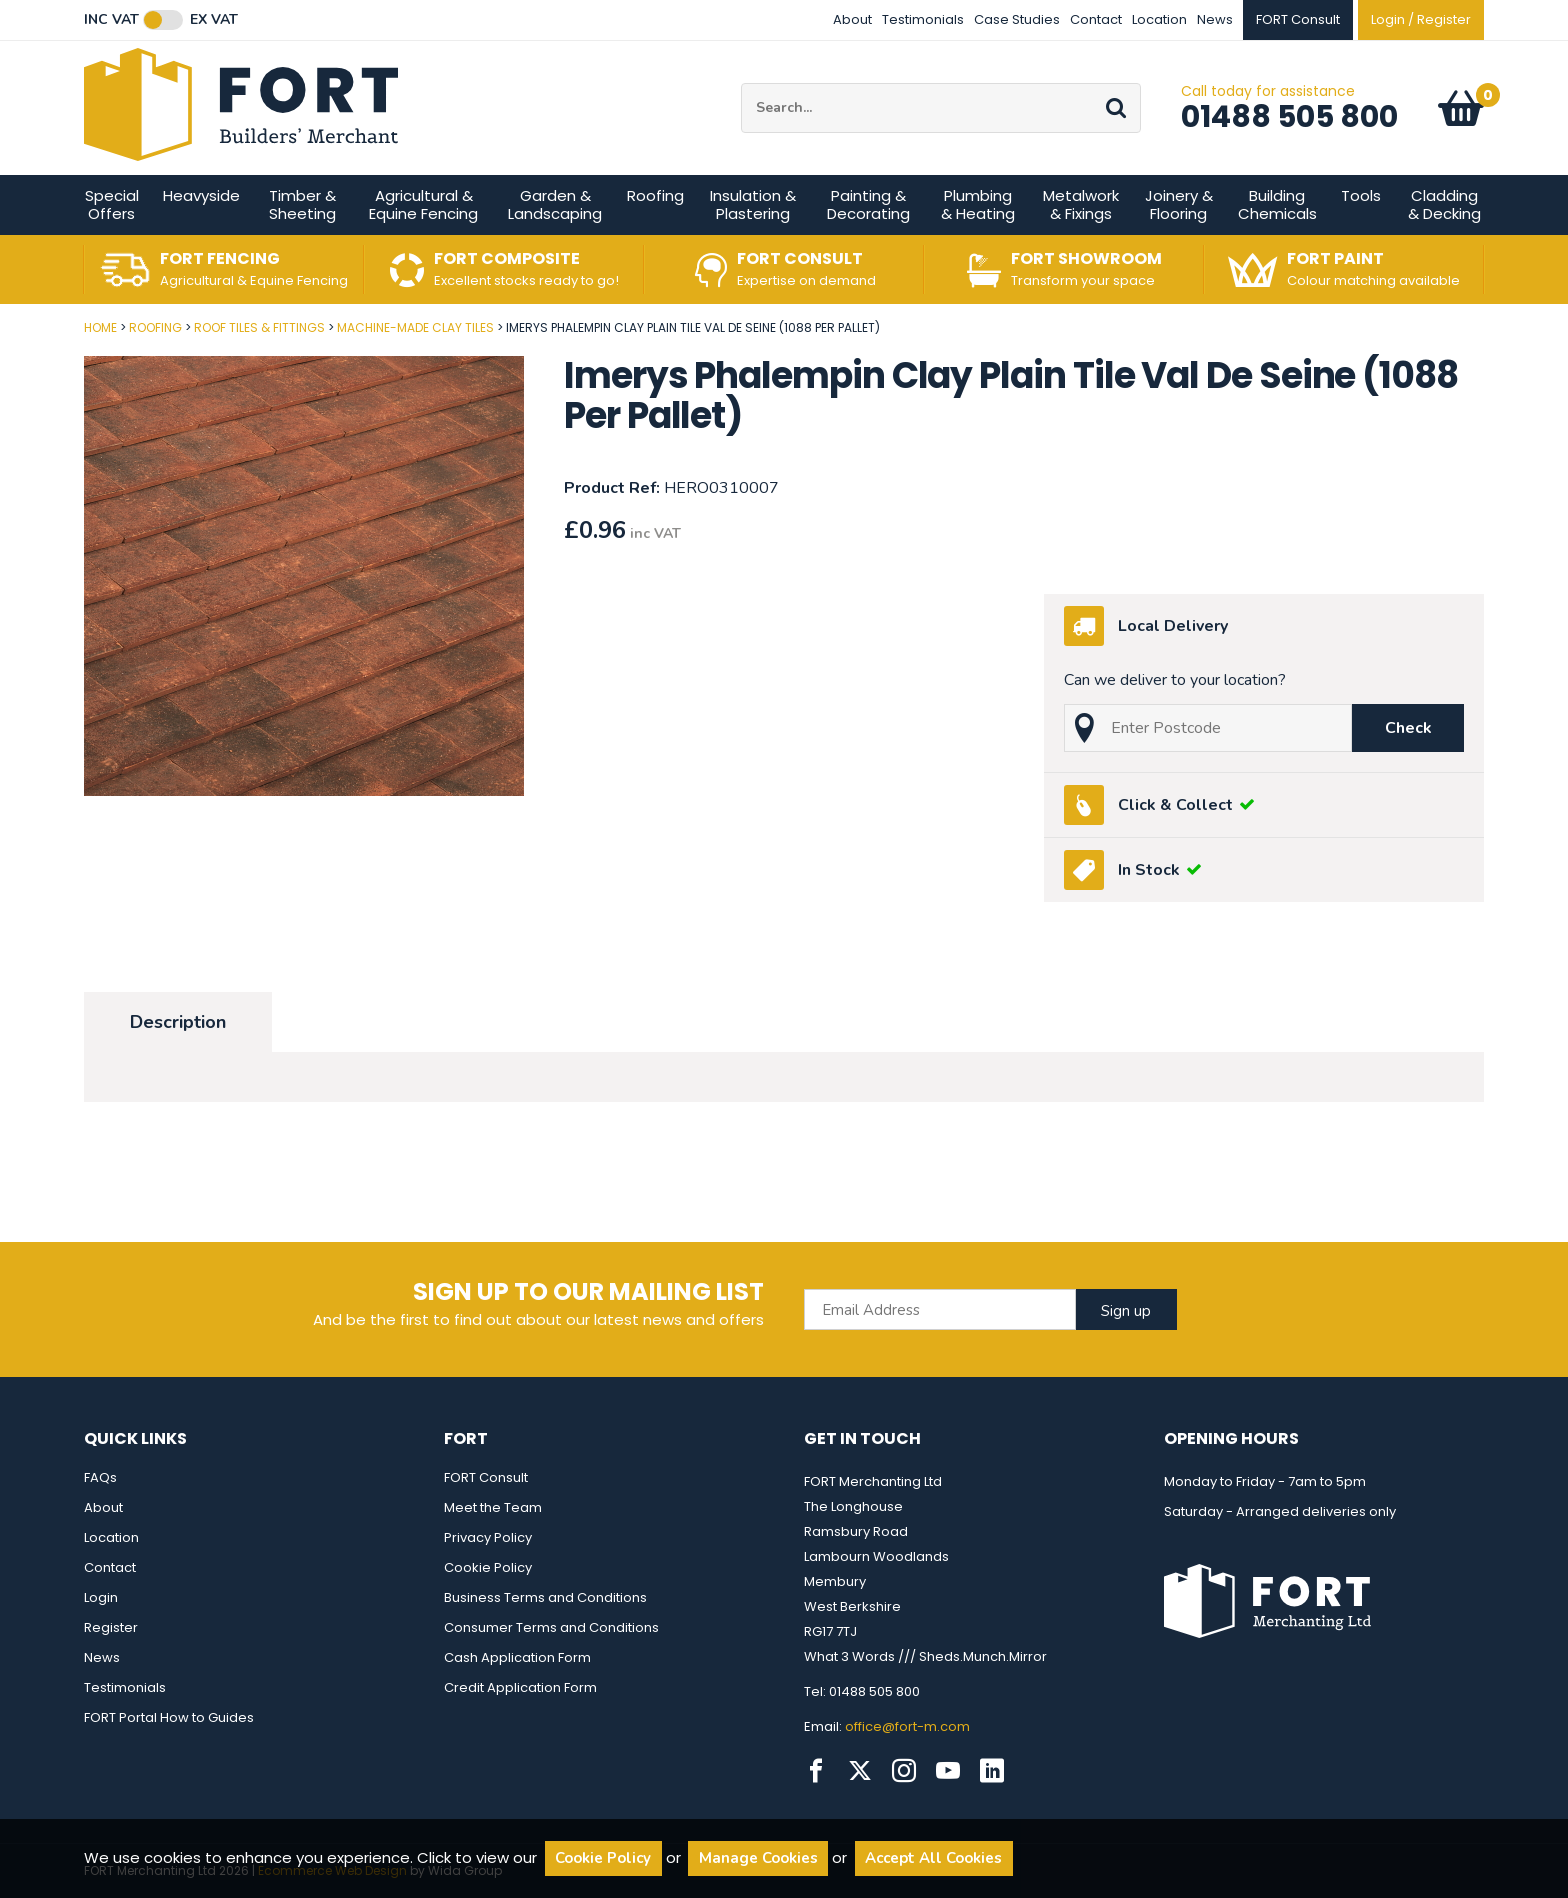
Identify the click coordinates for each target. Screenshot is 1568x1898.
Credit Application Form (520, 1687)
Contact (1096, 19)
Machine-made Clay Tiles (415, 327)
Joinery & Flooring (1179, 204)
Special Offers (112, 204)
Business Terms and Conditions (545, 1597)
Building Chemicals (1277, 204)
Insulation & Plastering (753, 204)
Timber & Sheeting (302, 204)
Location (1159, 19)
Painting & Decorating (868, 204)
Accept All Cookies (933, 1858)
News (1215, 19)
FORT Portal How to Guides (169, 1717)
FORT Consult (486, 1477)
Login (101, 1597)
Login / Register (1421, 19)
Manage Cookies (758, 1858)
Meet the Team (493, 1507)
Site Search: (741, 83)
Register (111, 1627)
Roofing (655, 195)
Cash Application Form (517, 1657)
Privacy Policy (488, 1537)
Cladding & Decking (1444, 204)
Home (100, 327)
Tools (1361, 195)
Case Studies (1017, 19)
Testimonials (923, 19)
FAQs (100, 1477)
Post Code (0, 320)
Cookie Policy (488, 1567)
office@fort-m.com (907, 1726)
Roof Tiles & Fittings (259, 327)
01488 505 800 (1289, 117)
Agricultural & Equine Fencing (423, 204)
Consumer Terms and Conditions (551, 1627)
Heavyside (201, 195)
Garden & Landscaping (555, 204)
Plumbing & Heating (978, 204)
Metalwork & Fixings (1081, 204)
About (852, 19)
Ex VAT (214, 20)
